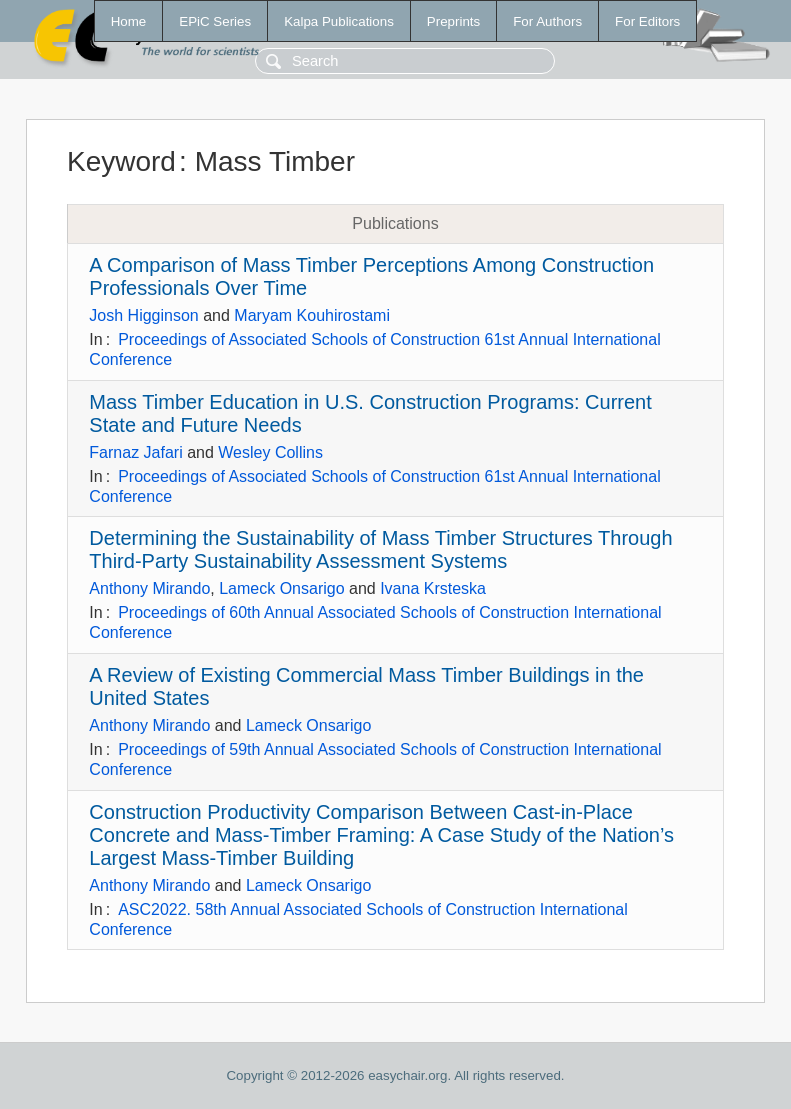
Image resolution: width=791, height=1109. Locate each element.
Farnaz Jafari (135, 452)
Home (129, 21)
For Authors (547, 21)
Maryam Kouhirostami (312, 315)
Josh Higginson (143, 315)
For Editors (647, 21)
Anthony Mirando (149, 588)
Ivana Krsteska (433, 588)
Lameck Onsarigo (281, 588)
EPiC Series (215, 21)
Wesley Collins (270, 452)
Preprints (453, 21)
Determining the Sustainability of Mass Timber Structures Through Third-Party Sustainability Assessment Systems (380, 549)
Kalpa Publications (339, 21)
